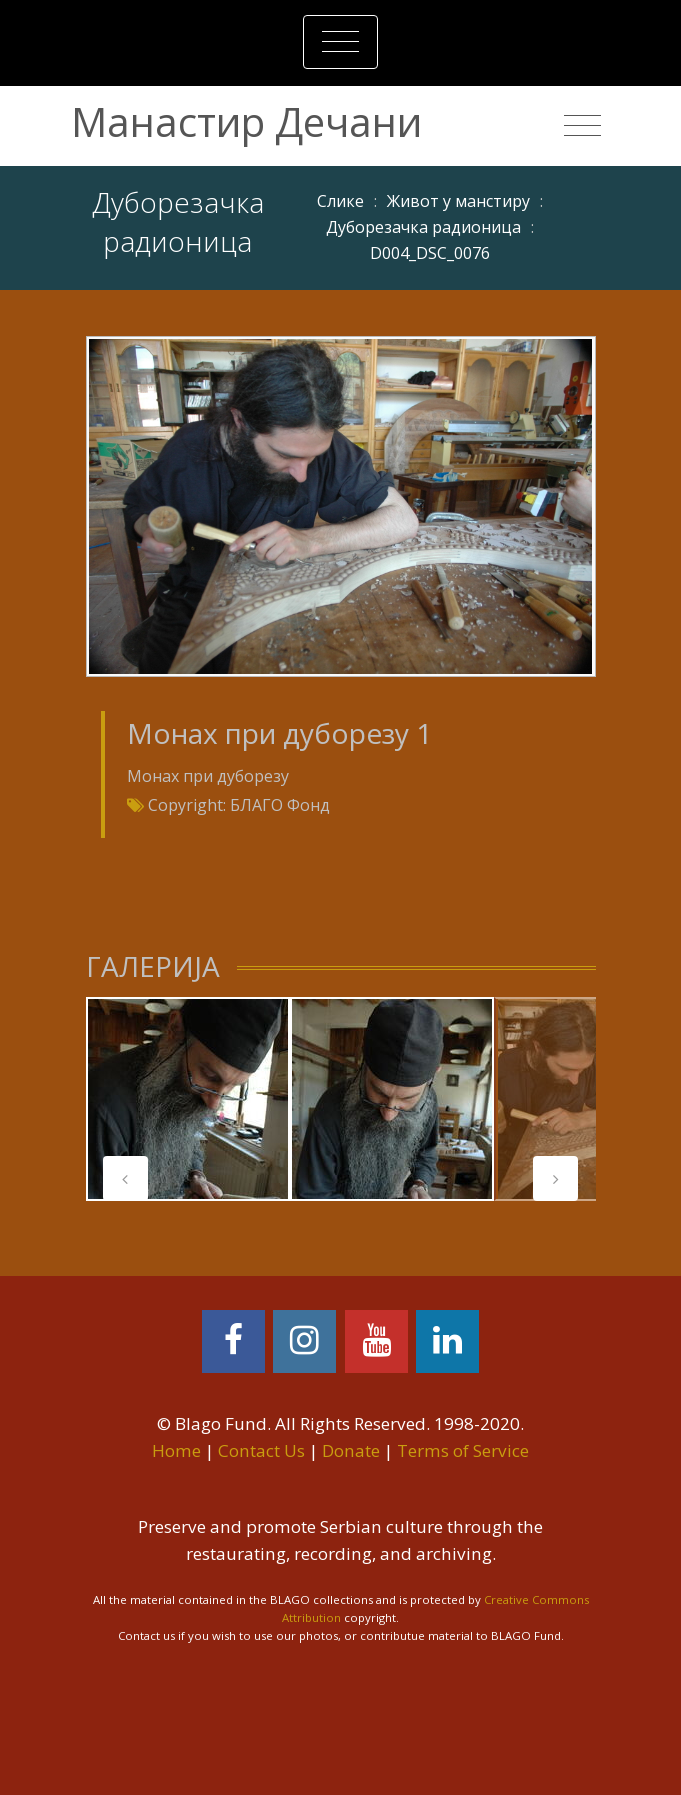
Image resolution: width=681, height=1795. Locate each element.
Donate (351, 1450)
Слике (340, 201)
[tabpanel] (188, 1099)
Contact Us (261, 1450)
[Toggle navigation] (340, 42)
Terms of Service (463, 1450)
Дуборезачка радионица (423, 227)
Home (176, 1450)
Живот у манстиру (458, 201)
